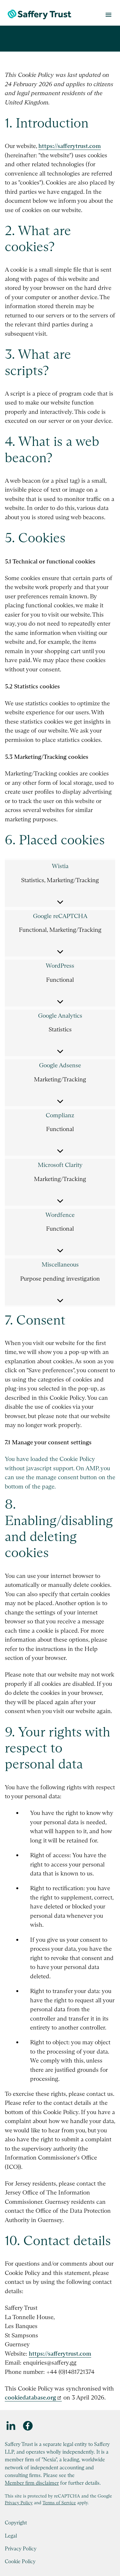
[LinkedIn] (11, 2425)
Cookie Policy (20, 2561)
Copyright (16, 2522)
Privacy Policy (19, 2503)
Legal (11, 2535)
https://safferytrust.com (69, 146)
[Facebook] (27, 2425)
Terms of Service (59, 2503)
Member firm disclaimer (32, 2483)
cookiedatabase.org (30, 2397)
